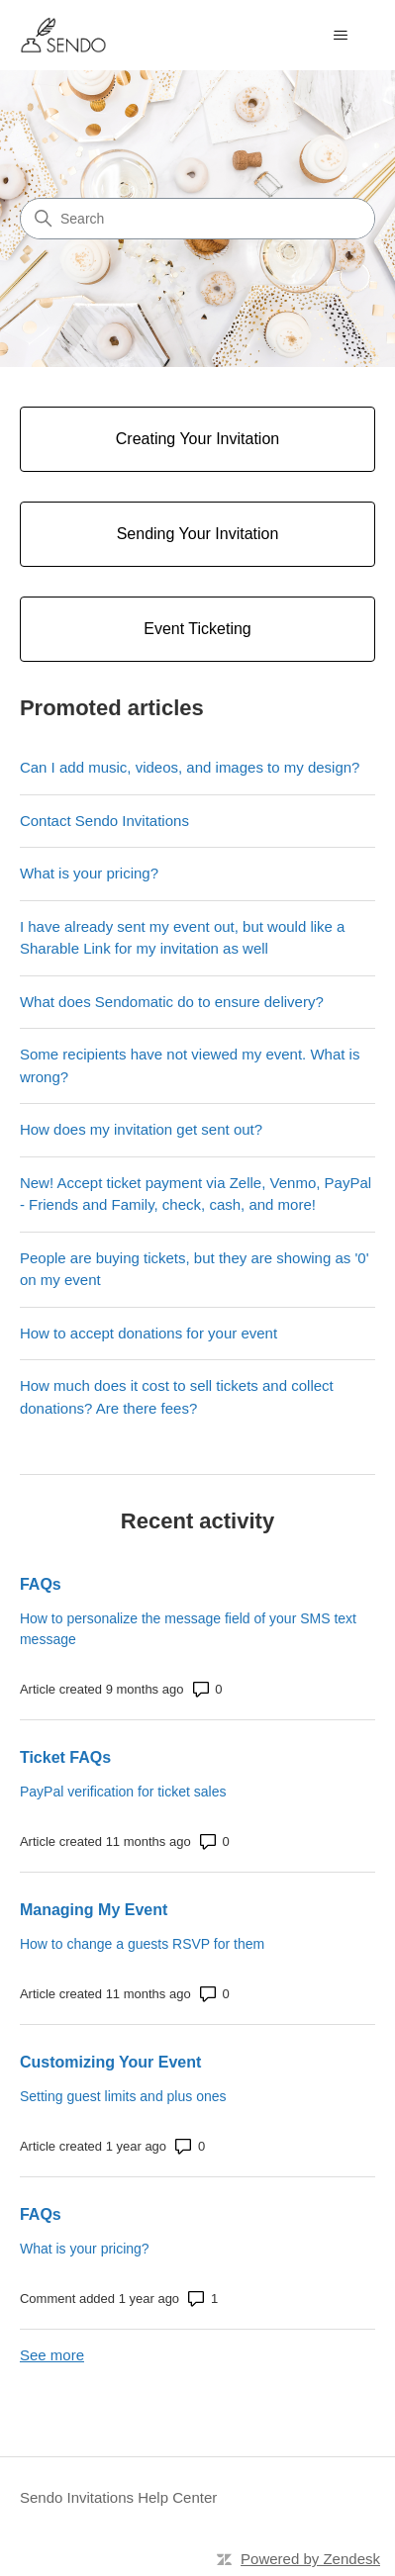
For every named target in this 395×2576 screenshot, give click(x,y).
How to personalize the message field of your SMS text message (188, 1628)
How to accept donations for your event (148, 1333)
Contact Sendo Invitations (104, 820)
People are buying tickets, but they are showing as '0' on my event (194, 1269)
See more (52, 2354)
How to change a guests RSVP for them (142, 1944)
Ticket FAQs (65, 1757)
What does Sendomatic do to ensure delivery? (172, 1001)
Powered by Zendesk (310, 2558)
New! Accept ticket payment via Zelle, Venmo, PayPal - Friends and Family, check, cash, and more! (195, 1194)
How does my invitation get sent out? (141, 1129)
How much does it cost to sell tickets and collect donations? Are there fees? (177, 1397)
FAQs (40, 1584)
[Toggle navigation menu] (340, 35)
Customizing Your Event (110, 2062)
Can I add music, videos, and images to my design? (190, 767)
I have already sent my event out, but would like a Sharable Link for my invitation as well (183, 938)
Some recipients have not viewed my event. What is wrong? (190, 1065)
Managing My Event (93, 1909)
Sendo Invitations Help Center (118, 2497)
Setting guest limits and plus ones (123, 2096)
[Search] (197, 218)
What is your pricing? (89, 873)
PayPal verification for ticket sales (123, 1791)
